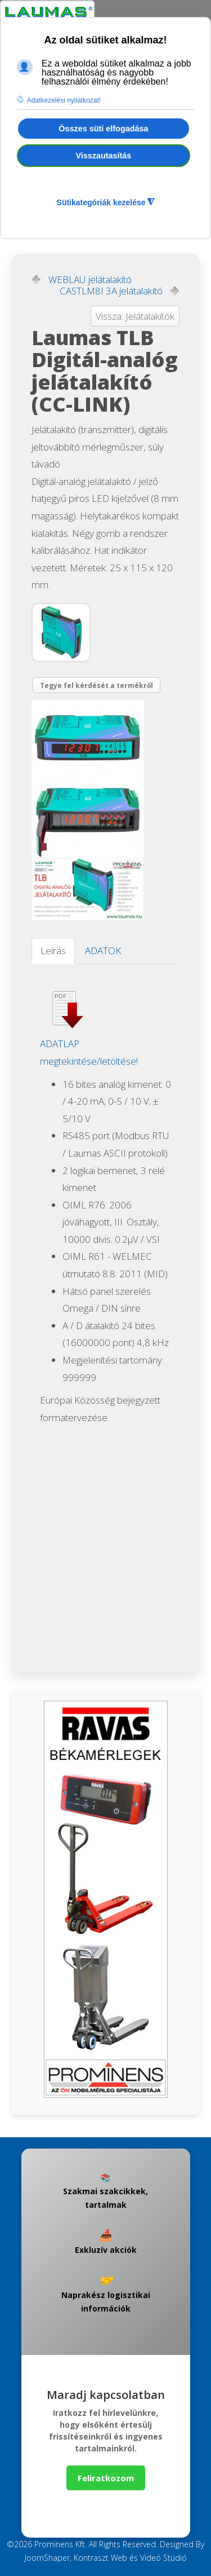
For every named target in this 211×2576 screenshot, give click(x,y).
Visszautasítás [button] (103, 155)
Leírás (53, 950)
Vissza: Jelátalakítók (135, 316)
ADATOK (103, 950)
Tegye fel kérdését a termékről (96, 685)
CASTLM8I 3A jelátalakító (111, 291)
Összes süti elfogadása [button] (103, 128)
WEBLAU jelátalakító (90, 279)
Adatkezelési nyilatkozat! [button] (64, 100)
